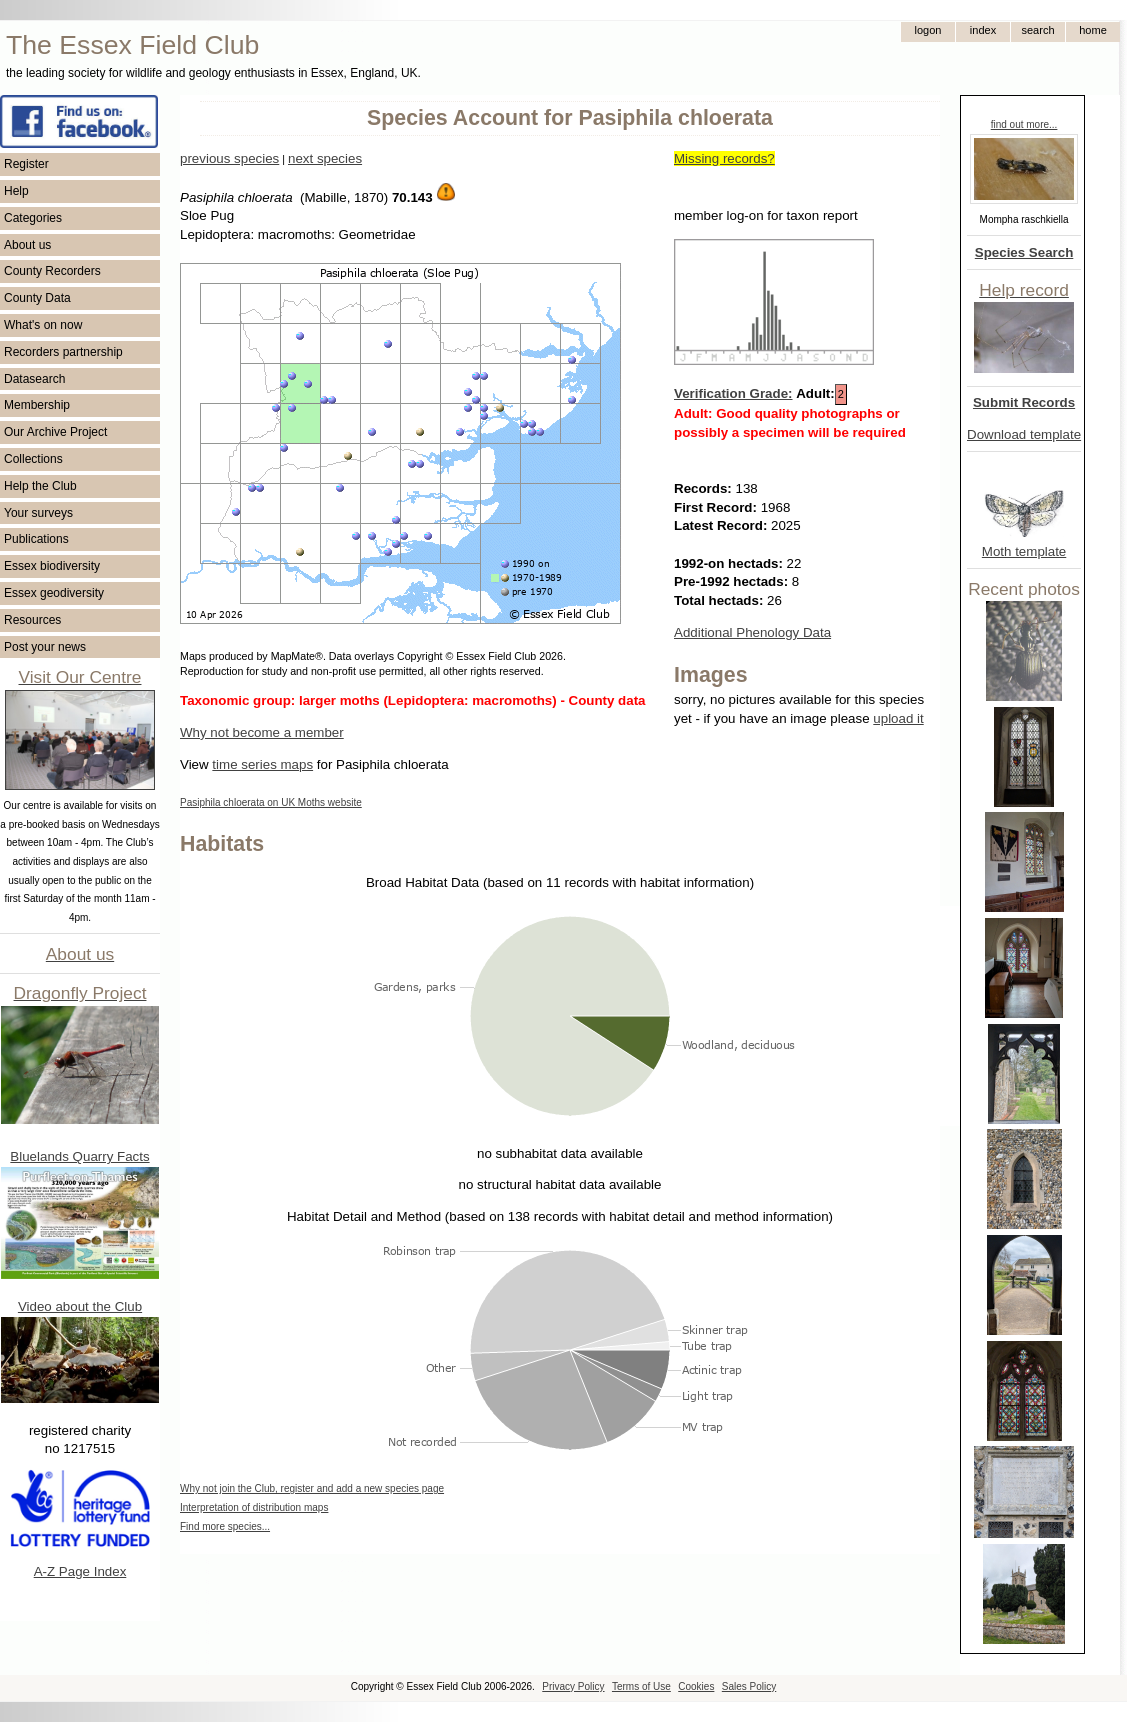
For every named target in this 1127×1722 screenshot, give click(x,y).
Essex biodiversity (52, 566)
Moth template (1024, 551)
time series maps (262, 764)
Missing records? (724, 158)
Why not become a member (262, 732)
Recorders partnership (63, 352)
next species (325, 158)
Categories (33, 218)
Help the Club (40, 486)
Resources (32, 620)
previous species (229, 158)
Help (16, 191)
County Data (37, 298)
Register (26, 164)
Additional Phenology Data (752, 632)
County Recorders (52, 271)
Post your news (45, 647)
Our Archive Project (55, 432)
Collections (33, 459)
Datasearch (34, 379)
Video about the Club (80, 1306)
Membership (37, 405)
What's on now (43, 325)
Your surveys (38, 513)
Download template (1024, 434)
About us (27, 245)
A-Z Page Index (80, 1571)
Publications (36, 539)
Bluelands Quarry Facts (79, 1156)
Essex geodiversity (54, 593)
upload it (898, 718)
